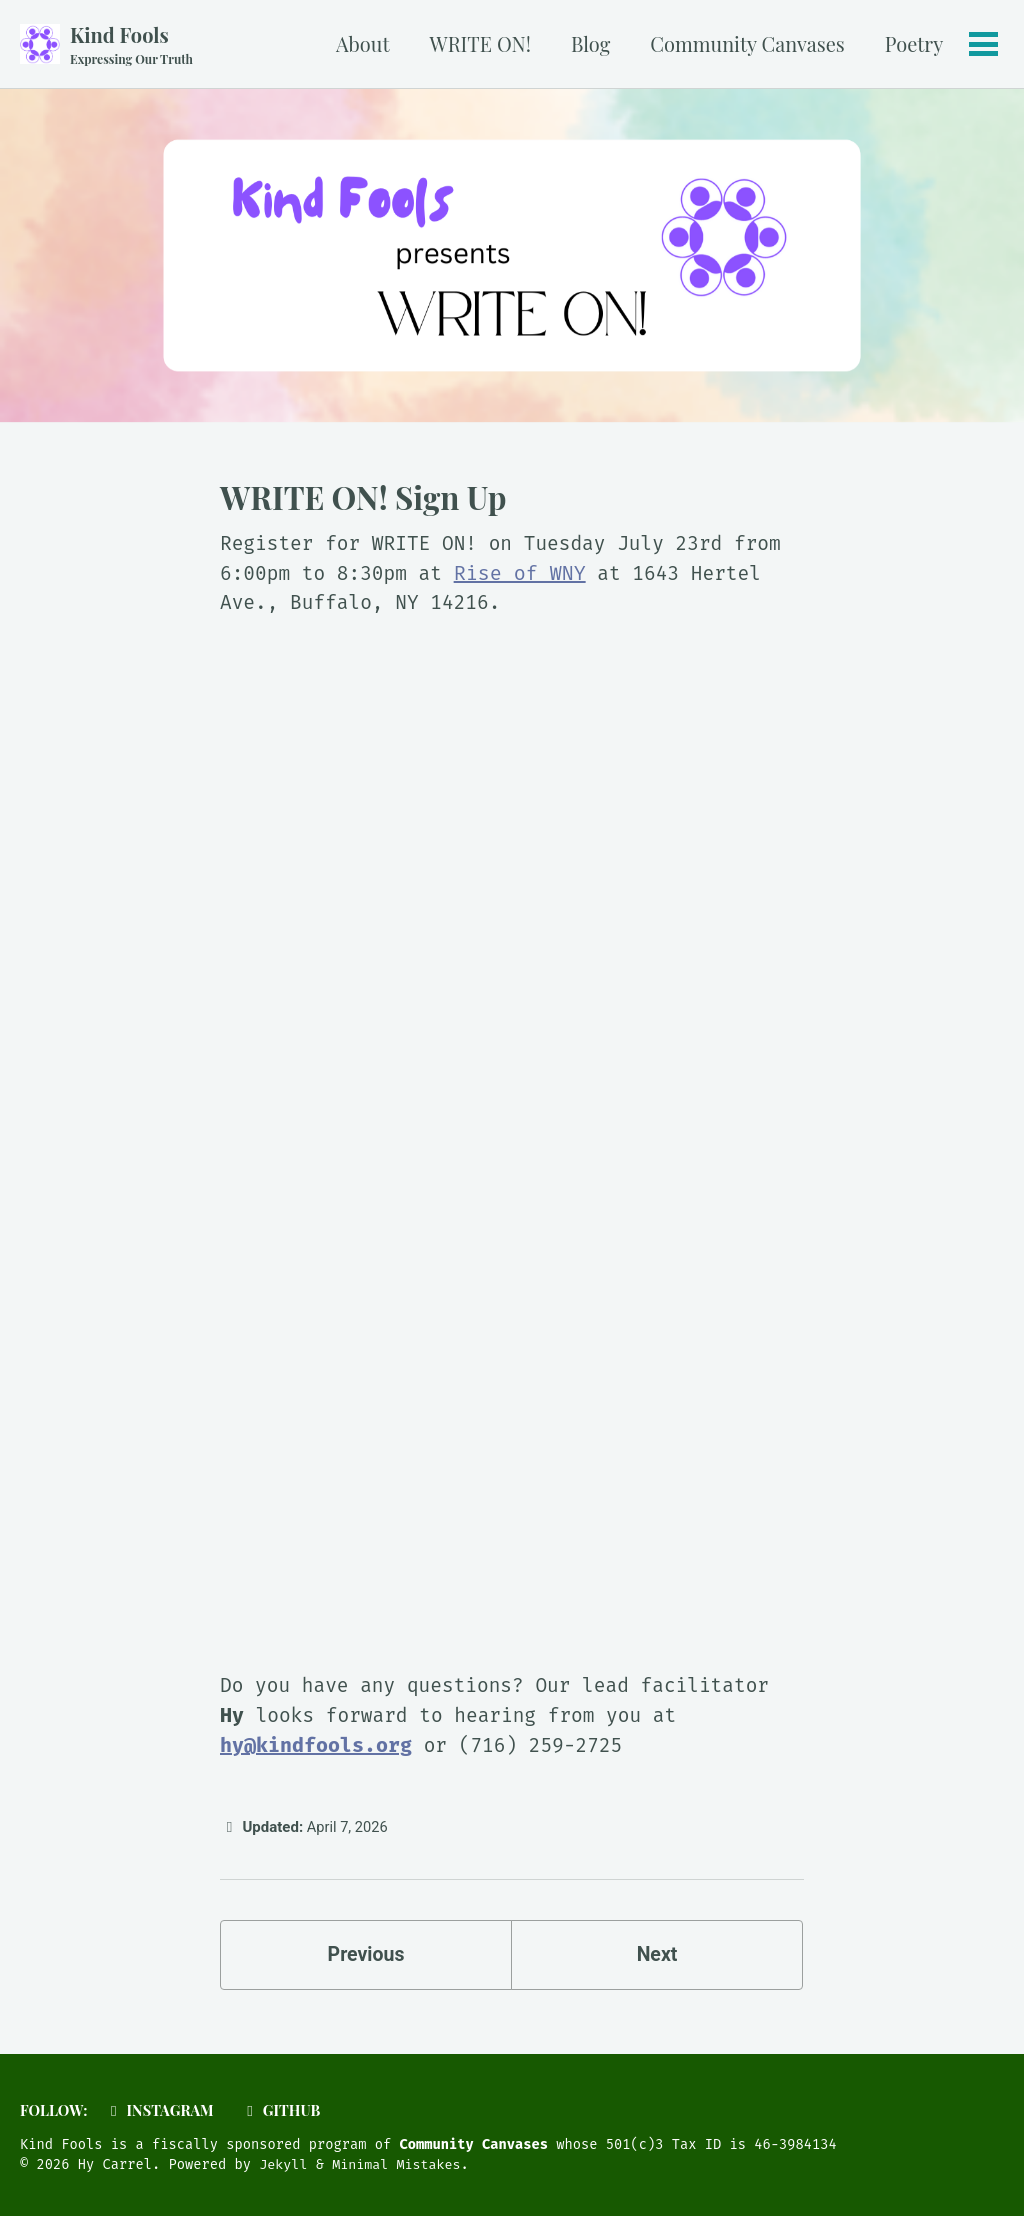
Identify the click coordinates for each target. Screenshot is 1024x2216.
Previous (366, 1959)
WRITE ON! (478, 43)
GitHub (285, 2111)
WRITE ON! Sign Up (363, 498)
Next (657, 1959)
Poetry (912, 43)
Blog (589, 43)
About (362, 43)
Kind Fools (133, 45)
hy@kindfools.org (316, 1748)
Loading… (512, 1155)
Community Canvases (746, 43)
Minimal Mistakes (400, 2165)
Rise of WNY (526, 574)
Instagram (162, 2111)
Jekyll (284, 2165)
